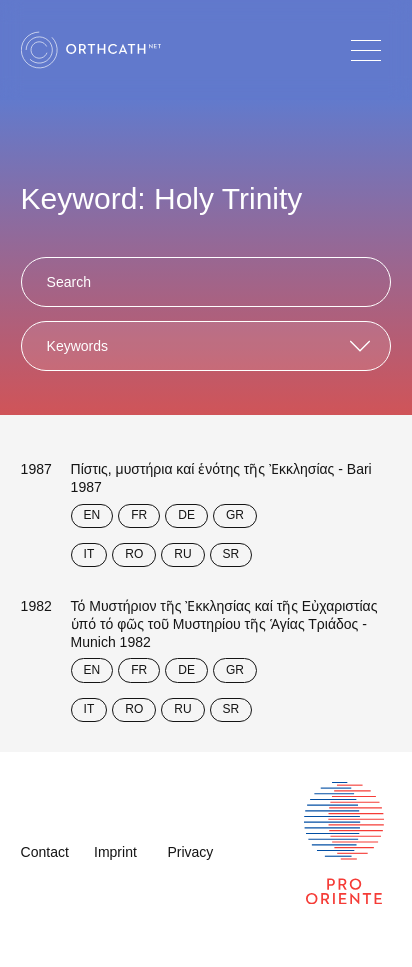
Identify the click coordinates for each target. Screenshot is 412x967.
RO (134, 554)
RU (182, 554)
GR (235, 515)
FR (139, 515)
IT (89, 554)
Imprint (115, 852)
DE (186, 515)
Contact (45, 852)
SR (231, 554)
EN (92, 515)
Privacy (190, 852)
